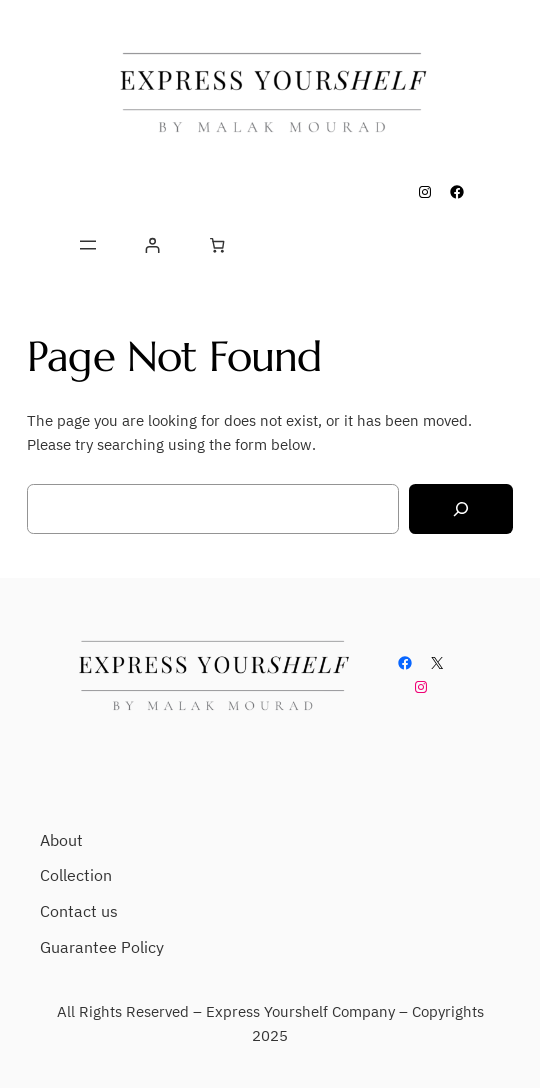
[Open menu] (88, 245)
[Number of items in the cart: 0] (216, 245)
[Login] (152, 245)
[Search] (461, 509)
